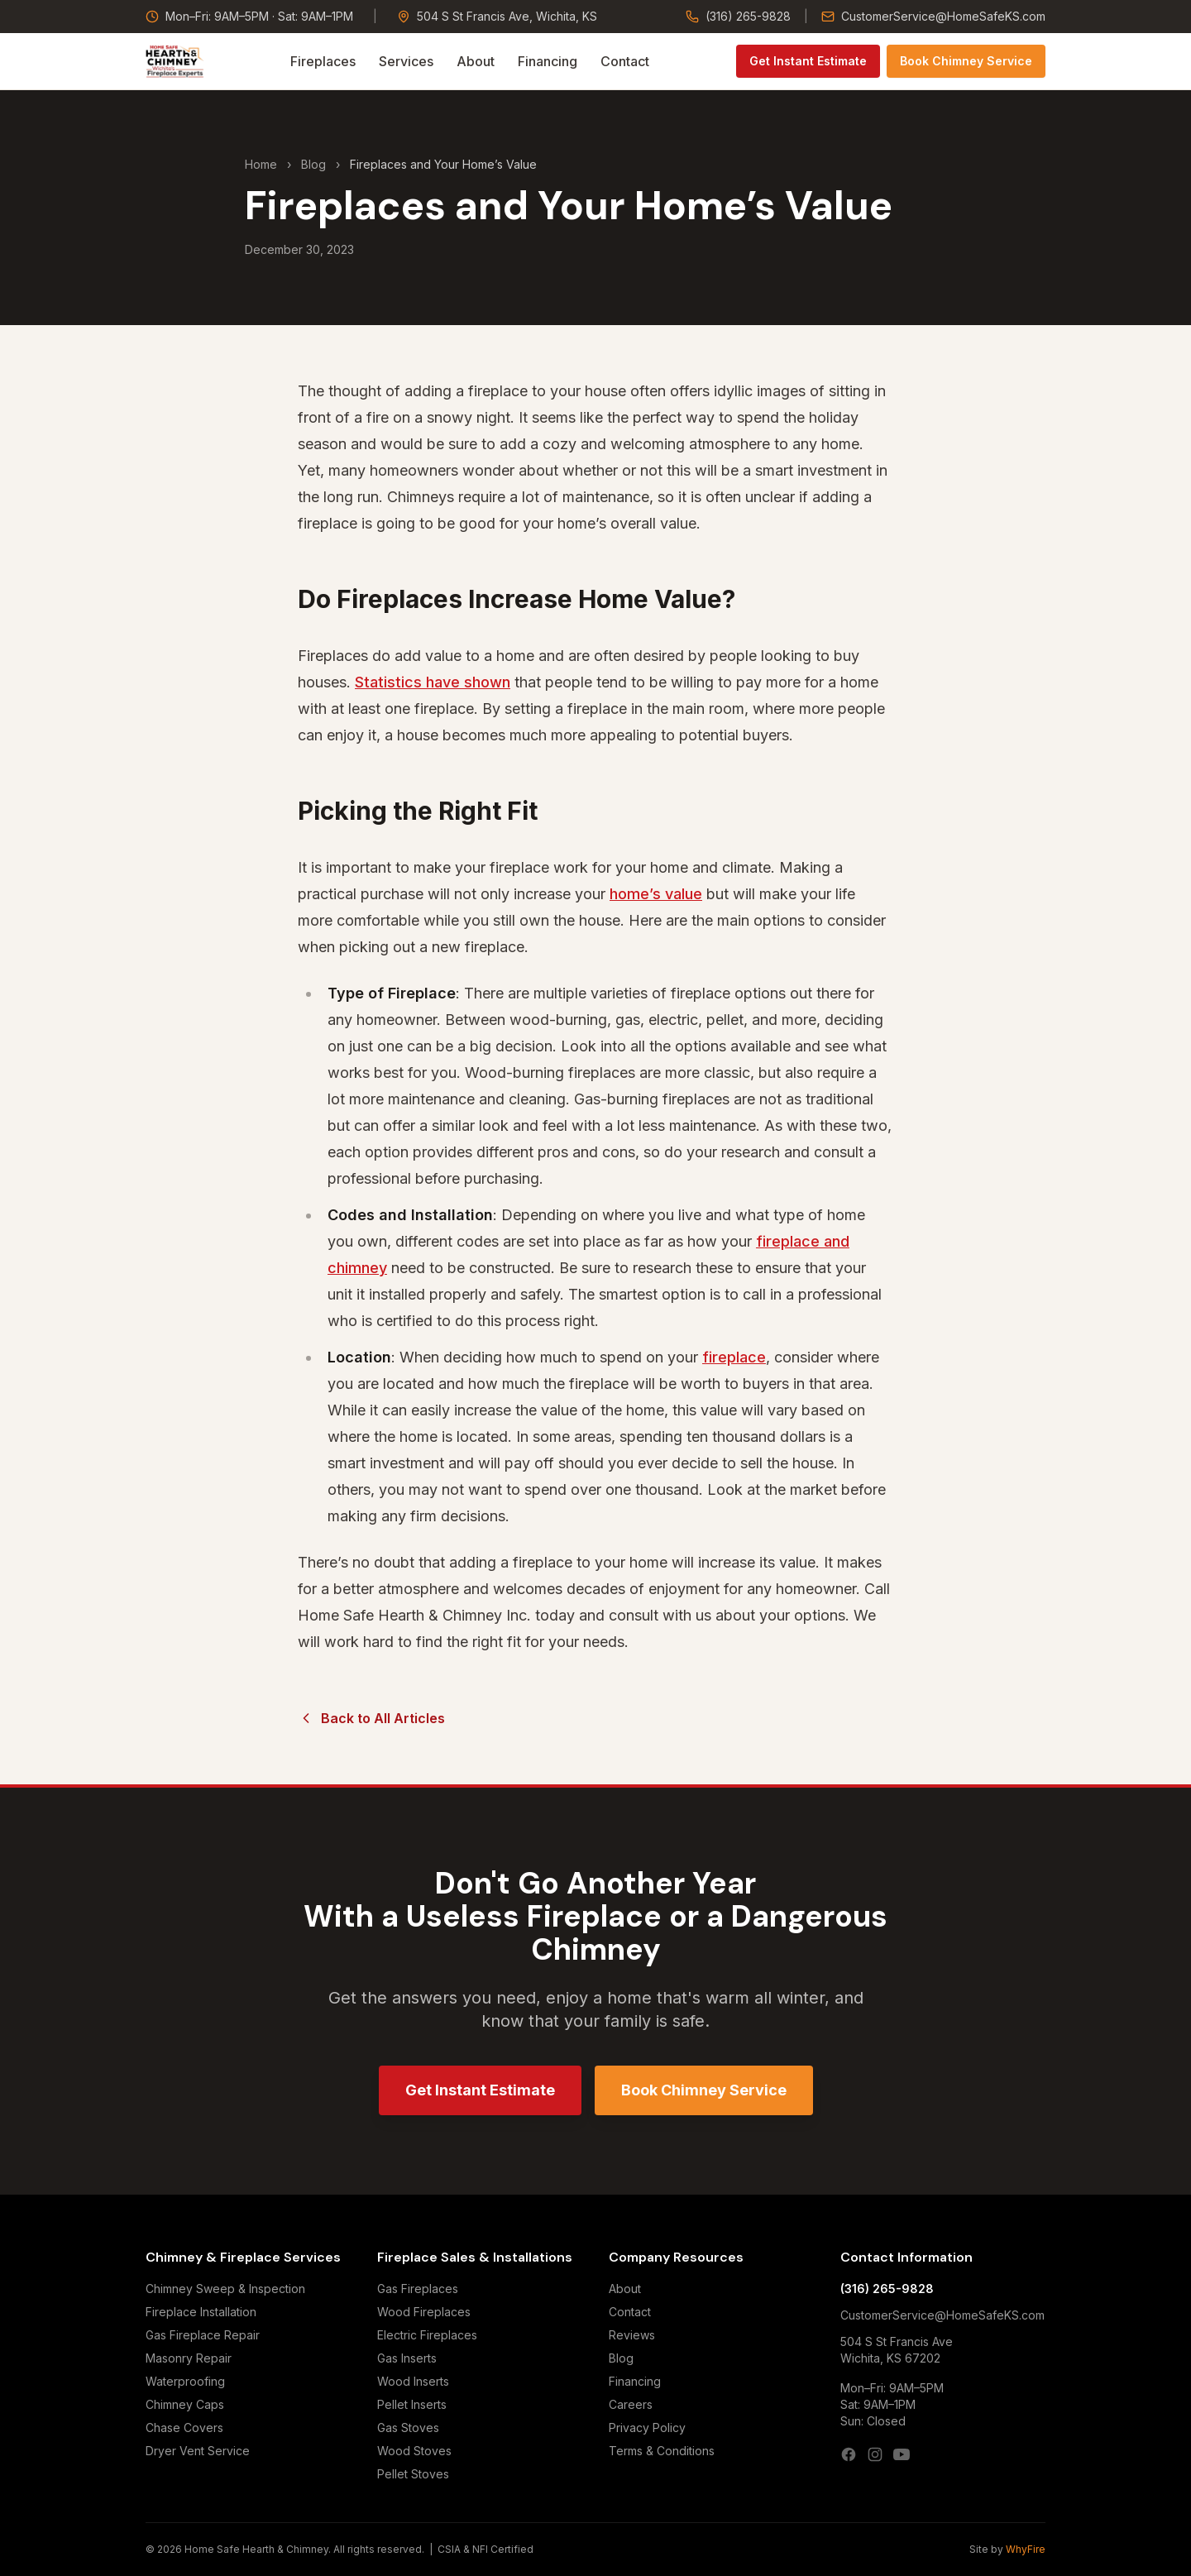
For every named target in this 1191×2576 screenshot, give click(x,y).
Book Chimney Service (966, 61)
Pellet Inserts (412, 2404)
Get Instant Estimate (808, 61)
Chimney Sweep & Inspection (225, 2289)
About (476, 61)
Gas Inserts (407, 2358)
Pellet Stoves (413, 2474)
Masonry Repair (189, 2358)
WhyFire (1025, 2549)
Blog (313, 164)
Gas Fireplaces (417, 2289)
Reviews (632, 2335)
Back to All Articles (371, 1718)
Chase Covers (184, 2427)
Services (406, 61)
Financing (547, 61)
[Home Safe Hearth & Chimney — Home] (175, 61)
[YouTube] (901, 2454)
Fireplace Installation (201, 2312)
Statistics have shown (432, 682)
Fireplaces (323, 61)
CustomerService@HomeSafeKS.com (933, 16)
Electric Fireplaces (427, 2335)
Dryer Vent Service (198, 2451)
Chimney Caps (185, 2404)
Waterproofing (185, 2381)
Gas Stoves (408, 2427)
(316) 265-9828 (738, 16)
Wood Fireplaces (424, 2312)
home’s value (656, 894)
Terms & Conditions (662, 2451)
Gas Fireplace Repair (203, 2335)
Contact (624, 61)
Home (261, 164)
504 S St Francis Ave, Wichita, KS (497, 16)
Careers (631, 2404)
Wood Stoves (414, 2451)
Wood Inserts (413, 2381)
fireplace (734, 1357)
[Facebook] (848, 2454)
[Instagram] (875, 2454)
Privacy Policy (647, 2427)
